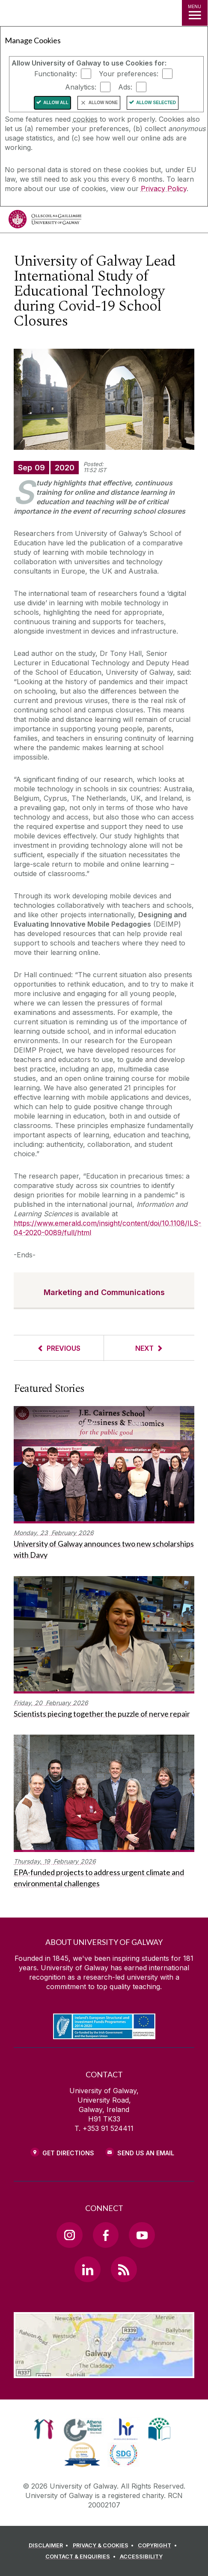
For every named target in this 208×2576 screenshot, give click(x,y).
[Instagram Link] (69, 2235)
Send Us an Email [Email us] (145, 2153)
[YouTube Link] (142, 2235)
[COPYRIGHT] (158, 2545)
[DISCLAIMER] (50, 2545)
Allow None (103, 102)
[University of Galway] (45, 221)
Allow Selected (156, 102)
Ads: (125, 87)
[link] (44, 2429)
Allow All (55, 102)
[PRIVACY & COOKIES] (105, 2545)
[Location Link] (104, 2371)
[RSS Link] (124, 2269)
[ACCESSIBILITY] (141, 2556)
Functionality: (55, 73)
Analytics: (80, 87)
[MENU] (195, 13)
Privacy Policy (164, 188)
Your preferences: (128, 73)
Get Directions (68, 2153)
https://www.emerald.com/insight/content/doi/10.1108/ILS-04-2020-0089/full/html (107, 1228)
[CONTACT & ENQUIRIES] (81, 2556)
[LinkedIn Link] (87, 2269)
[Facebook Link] (106, 2235)
